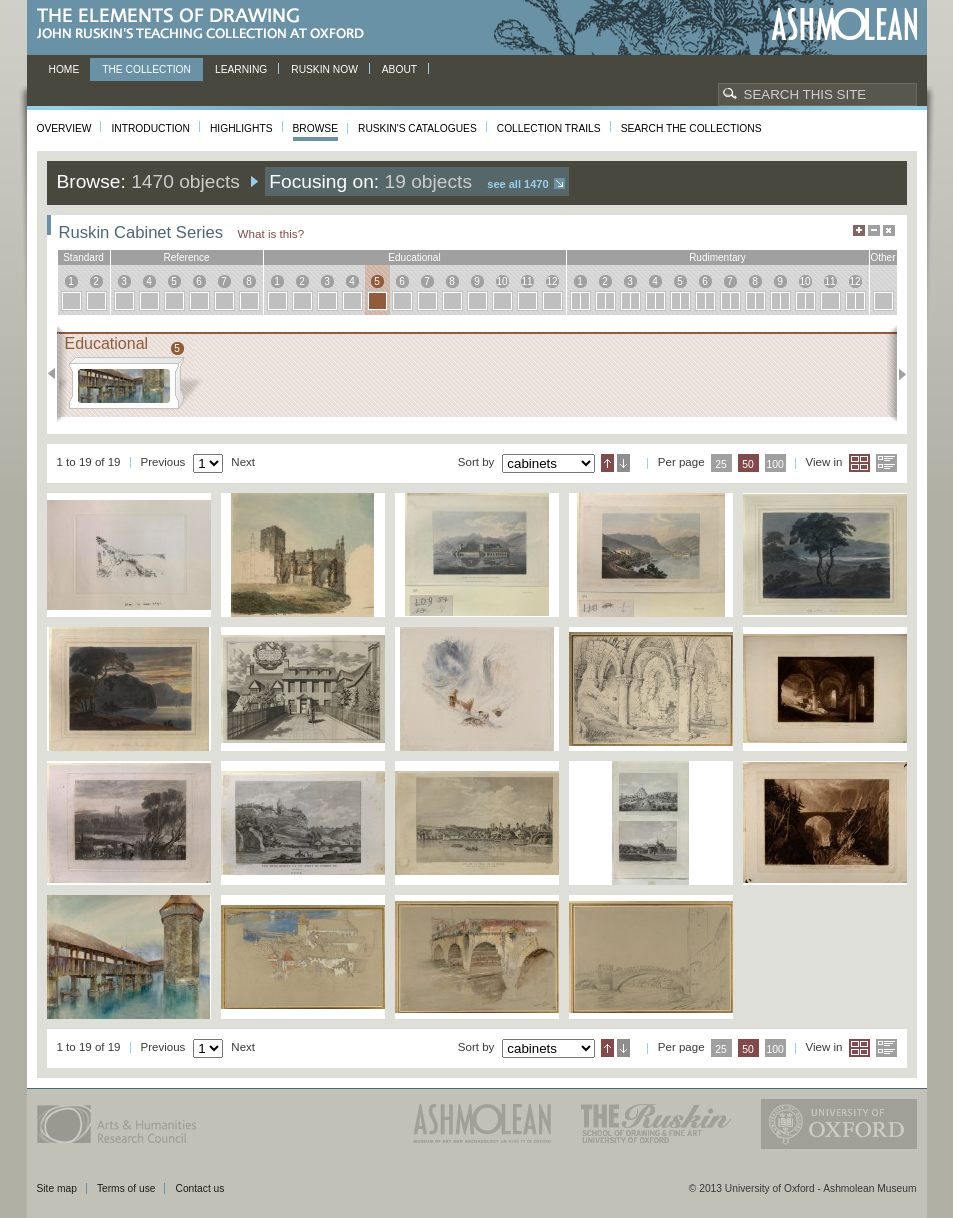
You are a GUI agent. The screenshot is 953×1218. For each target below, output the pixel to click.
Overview (64, 128)
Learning (241, 69)
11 (526, 281)
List (886, 463)
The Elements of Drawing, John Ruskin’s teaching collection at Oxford (206, 24)
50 (748, 464)
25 (721, 464)
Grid (859, 463)
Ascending (607, 463)
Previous (57, 374)
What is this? (271, 233)
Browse (316, 128)
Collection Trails (549, 128)
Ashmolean (844, 24)
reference (186, 257)
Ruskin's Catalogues (417, 128)
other (882, 257)
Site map (57, 1188)
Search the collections (691, 128)
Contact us (199, 1188)
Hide (889, 230)
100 (774, 464)
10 (501, 281)
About (399, 69)
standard (83, 257)
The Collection (146, 69)
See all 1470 (517, 184)
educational (414, 257)
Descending (623, 463)
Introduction (150, 128)
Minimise (874, 230)
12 (551, 281)
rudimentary (717, 257)
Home (64, 69)
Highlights (241, 128)
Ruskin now (324, 69)
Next (896, 374)
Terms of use (126, 1188)
